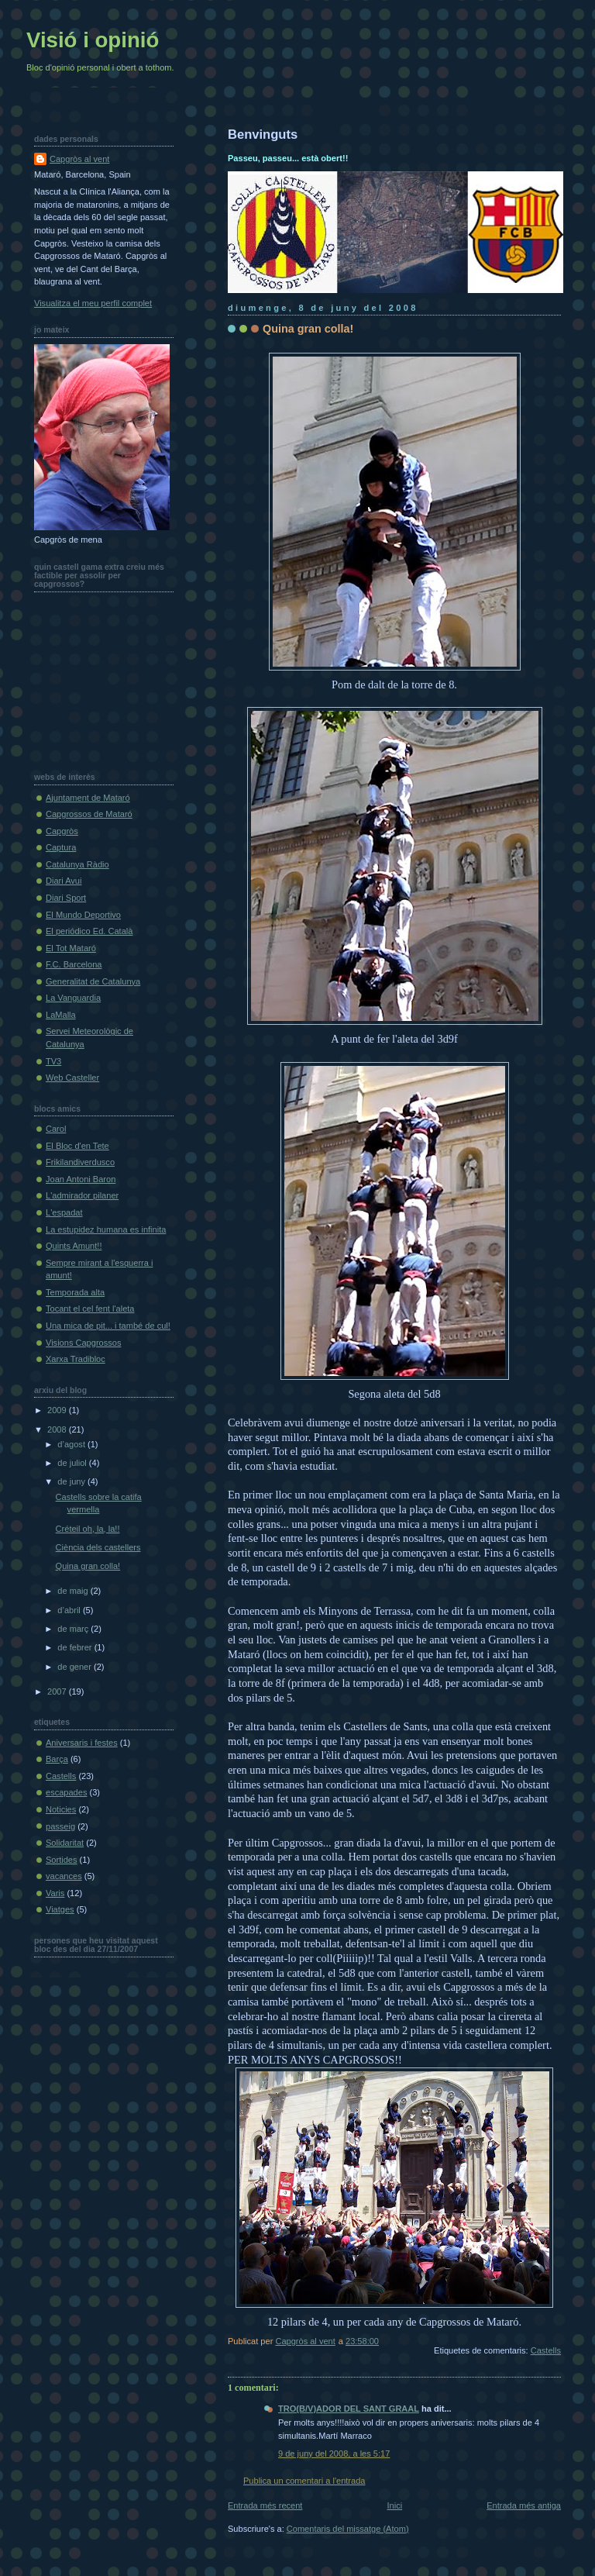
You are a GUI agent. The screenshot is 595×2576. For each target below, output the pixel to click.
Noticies (61, 1809)
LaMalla (61, 1014)
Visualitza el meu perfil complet (93, 303)
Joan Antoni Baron (80, 1179)
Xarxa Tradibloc (75, 1359)
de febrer (75, 1647)
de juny (72, 1481)
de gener (75, 1666)
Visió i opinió (92, 40)
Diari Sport (66, 897)
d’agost (72, 1444)
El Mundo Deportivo (83, 914)
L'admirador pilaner (82, 1195)
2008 (58, 1429)
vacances (64, 1876)
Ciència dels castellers (98, 1547)
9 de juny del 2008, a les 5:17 (334, 2453)
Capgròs (62, 831)
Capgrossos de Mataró (89, 814)
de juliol (73, 1462)
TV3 (53, 1061)
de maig (73, 1590)
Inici (394, 2505)
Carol (56, 1128)
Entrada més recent (265, 2505)
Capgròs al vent (79, 159)
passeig (60, 1826)
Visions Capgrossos (83, 1342)
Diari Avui (63, 880)
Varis (55, 1893)
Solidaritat (65, 1842)
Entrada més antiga (524, 2505)
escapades (66, 1792)
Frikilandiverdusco (80, 1162)
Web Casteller (72, 1077)
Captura (61, 847)
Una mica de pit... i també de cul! (108, 1325)
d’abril (70, 1610)
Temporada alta (75, 1292)
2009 (58, 1410)
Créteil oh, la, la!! (88, 1528)
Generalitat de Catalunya (93, 981)
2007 (58, 1691)
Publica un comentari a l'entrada (304, 2480)
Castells (546, 2350)
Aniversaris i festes (82, 1742)
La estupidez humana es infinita (106, 1229)
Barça (57, 1759)
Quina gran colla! (88, 1566)
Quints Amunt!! (73, 1245)
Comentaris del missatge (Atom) (348, 2528)
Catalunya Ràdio (77, 864)
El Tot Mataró (71, 948)
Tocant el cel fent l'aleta (90, 1308)
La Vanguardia (73, 997)
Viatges (60, 1909)
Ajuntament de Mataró (88, 797)
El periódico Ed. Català (89, 931)
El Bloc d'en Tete (77, 1145)
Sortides (61, 1859)
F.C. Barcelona (73, 964)
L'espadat (64, 1212)
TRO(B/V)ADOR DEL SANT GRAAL (348, 2408)
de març (74, 1628)
